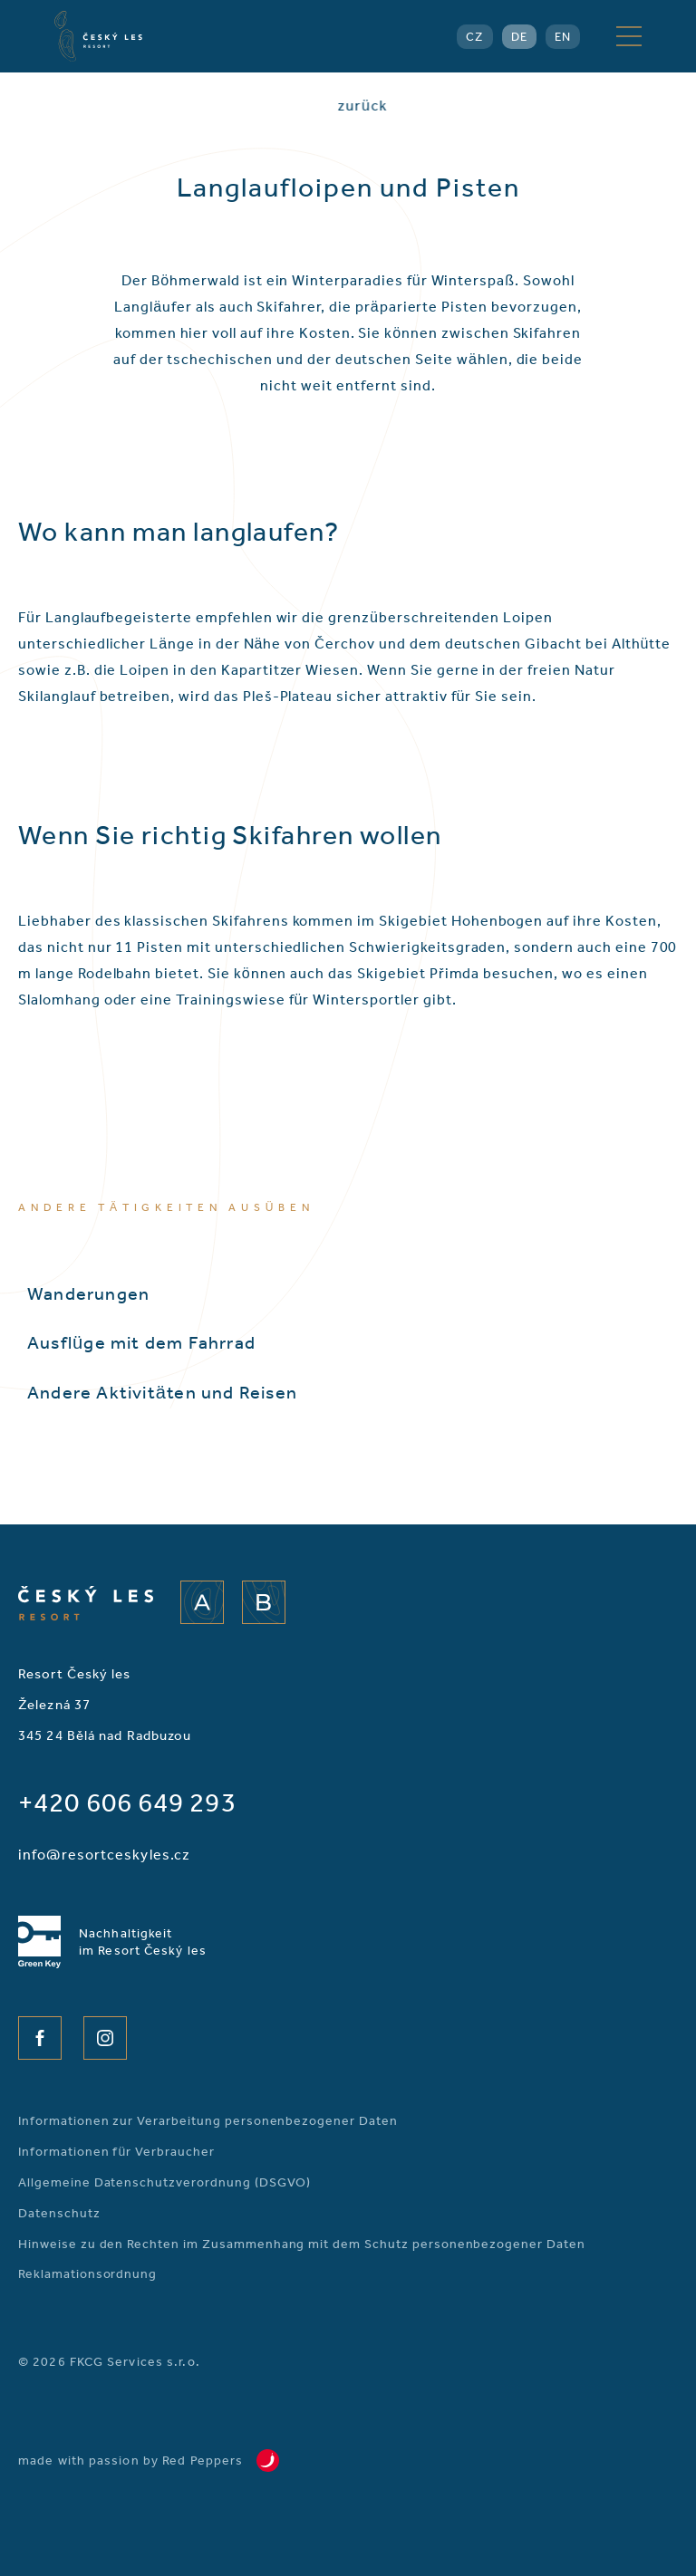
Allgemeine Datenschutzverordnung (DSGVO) (164, 2182)
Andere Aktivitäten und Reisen (162, 1392)
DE (519, 36)
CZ (474, 36)
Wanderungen (88, 1293)
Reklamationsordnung (87, 2274)
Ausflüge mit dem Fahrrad (141, 1342)
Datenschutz (59, 2213)
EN (563, 36)
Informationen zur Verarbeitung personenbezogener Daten (208, 2121)
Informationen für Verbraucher (116, 2151)
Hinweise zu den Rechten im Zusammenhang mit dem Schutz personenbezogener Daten (301, 2244)
